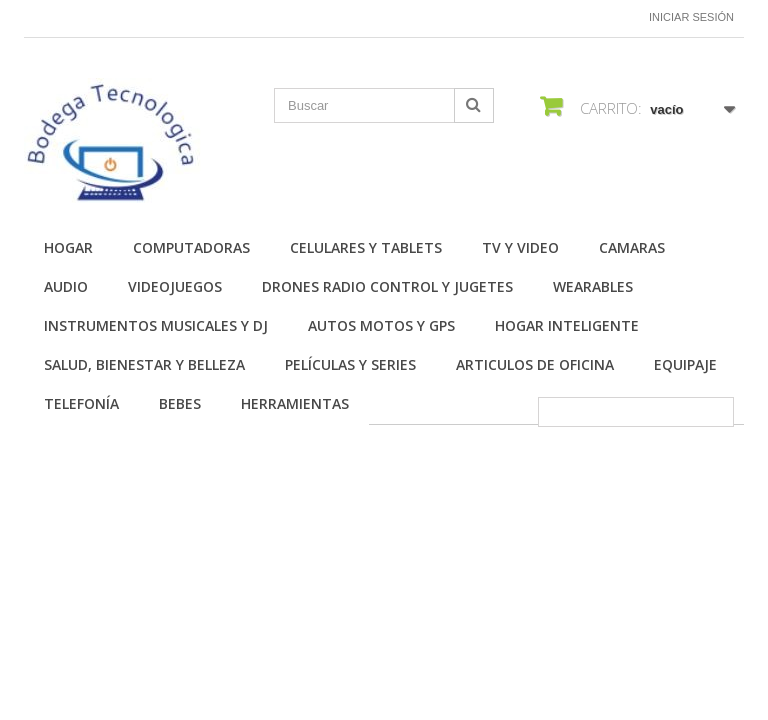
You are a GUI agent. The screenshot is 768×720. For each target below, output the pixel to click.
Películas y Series (350, 364)
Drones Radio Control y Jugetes (387, 286)
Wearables (593, 286)
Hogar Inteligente (567, 325)
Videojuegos (175, 286)
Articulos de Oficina (535, 364)
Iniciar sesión (691, 17)
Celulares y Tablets (366, 247)
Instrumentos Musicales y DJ (156, 325)
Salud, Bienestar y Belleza (144, 364)
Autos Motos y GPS (381, 325)
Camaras (632, 247)
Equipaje (685, 364)
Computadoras (191, 247)
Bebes (180, 403)
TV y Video (520, 247)
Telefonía (81, 403)
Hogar (68, 247)
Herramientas (295, 403)
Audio (66, 286)
